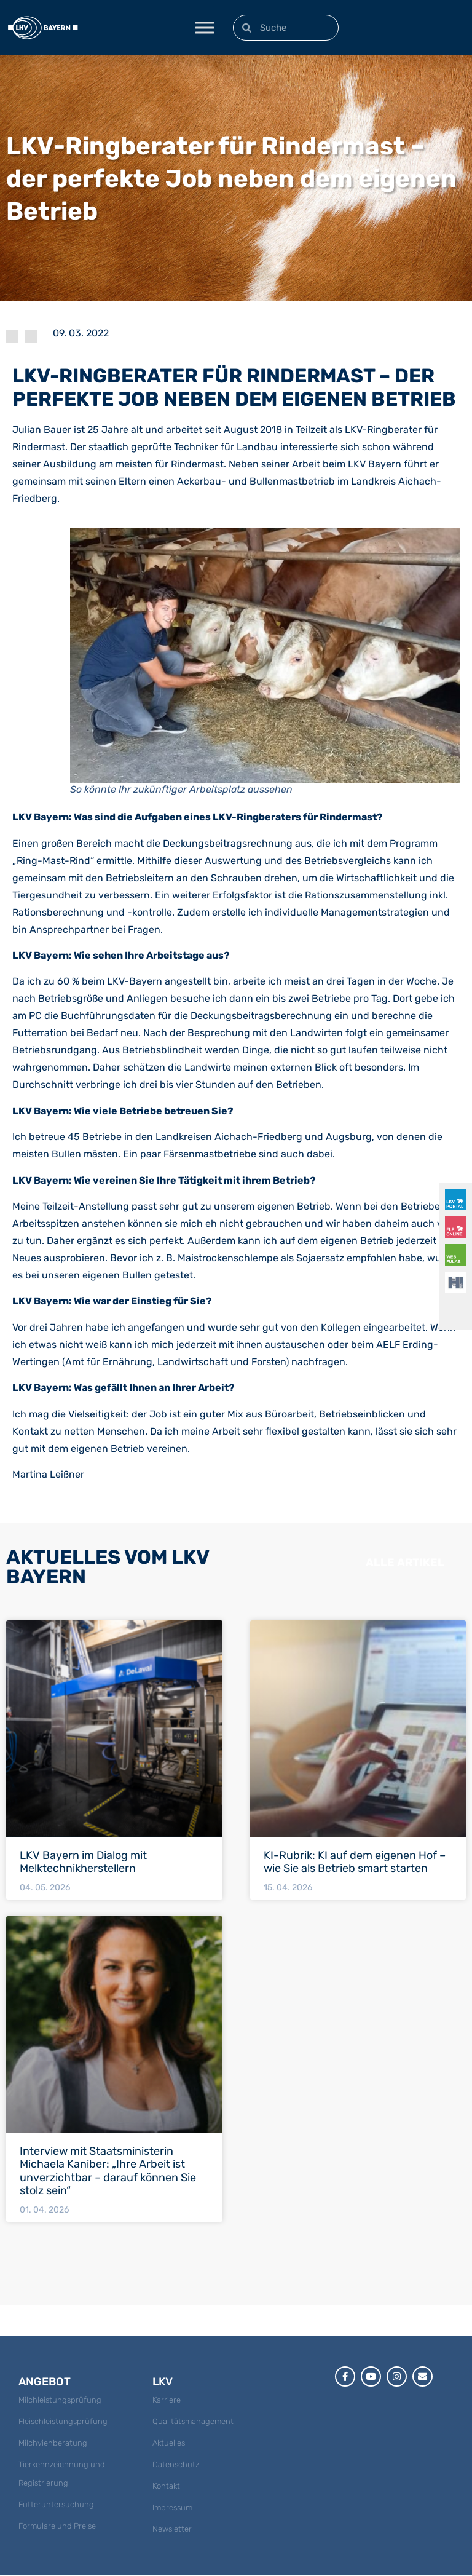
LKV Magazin (12, 336)
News (31, 336)
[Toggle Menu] (204, 27)
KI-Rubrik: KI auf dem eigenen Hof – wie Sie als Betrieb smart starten (355, 1862)
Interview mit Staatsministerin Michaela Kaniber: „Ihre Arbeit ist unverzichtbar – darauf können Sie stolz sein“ (108, 2171)
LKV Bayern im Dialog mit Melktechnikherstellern (83, 1862)
